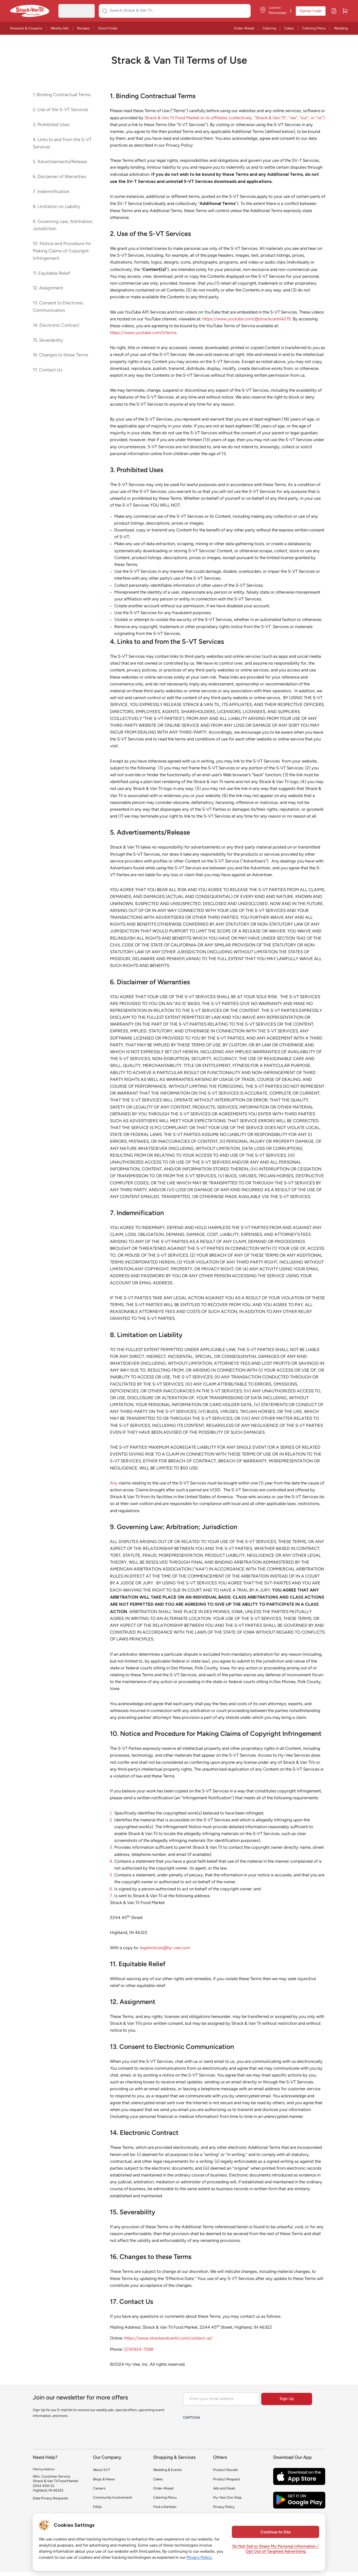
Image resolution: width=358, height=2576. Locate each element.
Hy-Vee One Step (227, 2498)
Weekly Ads (60, 28)
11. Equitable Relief (51, 273)
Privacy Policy (224, 2507)
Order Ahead (244, 28)
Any (114, 1483)
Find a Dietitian (164, 2507)
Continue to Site (276, 2532)
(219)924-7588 (138, 2349)
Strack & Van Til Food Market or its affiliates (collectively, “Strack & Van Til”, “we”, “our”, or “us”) (234, 118)
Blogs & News (104, 2479)
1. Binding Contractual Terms (61, 95)
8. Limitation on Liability (56, 206)
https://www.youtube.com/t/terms (143, 333)
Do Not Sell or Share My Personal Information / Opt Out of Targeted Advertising (275, 2549)
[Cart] (345, 10)
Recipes (83, 28)
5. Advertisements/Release (60, 162)
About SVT (101, 2470)
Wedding (341, 28)
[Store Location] (276, 11)
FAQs (97, 2507)
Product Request (226, 2479)
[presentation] (221, 2432)
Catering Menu (314, 28)
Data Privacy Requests (50, 2498)
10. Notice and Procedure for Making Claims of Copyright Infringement (62, 251)
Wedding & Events (167, 2470)
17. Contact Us (47, 370)
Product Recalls (225, 2470)
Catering (269, 28)
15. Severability (48, 340)
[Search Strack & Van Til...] (178, 11)
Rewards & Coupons (26, 28)
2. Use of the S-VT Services (60, 110)
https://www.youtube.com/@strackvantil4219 (246, 319)
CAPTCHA (191, 2418)
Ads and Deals (224, 2489)
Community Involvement (112, 2498)
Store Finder (108, 28)
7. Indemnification (51, 191)
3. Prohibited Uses (51, 125)
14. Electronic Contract (56, 325)
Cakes (289, 28)
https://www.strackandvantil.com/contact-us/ (168, 2338)
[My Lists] (334, 11)
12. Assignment (48, 288)
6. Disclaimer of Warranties (59, 177)
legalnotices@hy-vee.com (165, 1948)
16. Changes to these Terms (60, 355)
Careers (99, 2489)
